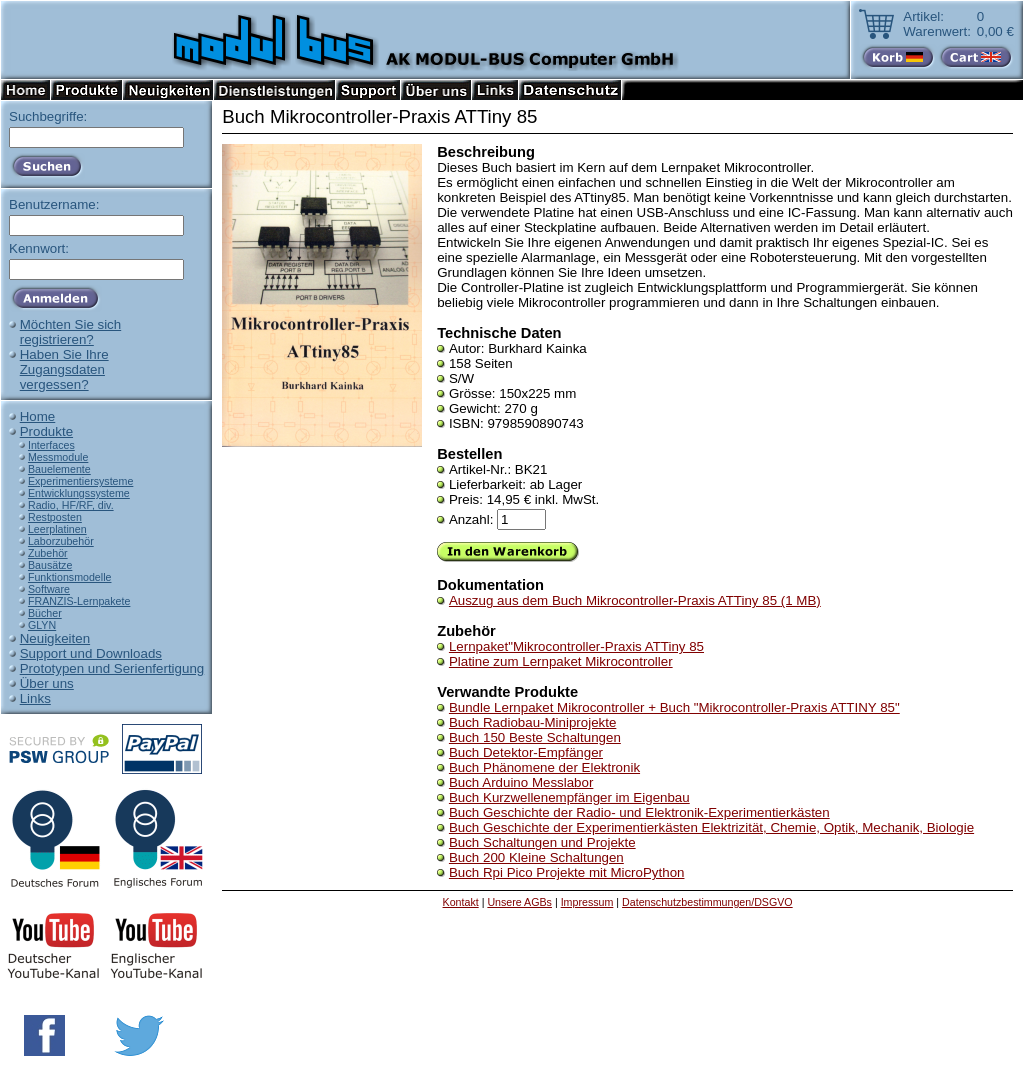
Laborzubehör (61, 541)
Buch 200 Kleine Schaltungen (536, 857)
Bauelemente (59, 469)
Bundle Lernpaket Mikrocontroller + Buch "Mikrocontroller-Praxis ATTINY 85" (674, 707)
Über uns (47, 683)
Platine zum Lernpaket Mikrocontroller (561, 661)
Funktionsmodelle (70, 577)
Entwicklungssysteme (79, 493)
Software (49, 589)
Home (38, 416)
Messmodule (58, 457)
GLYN (42, 625)
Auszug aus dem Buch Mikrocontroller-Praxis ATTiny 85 (635, 600)
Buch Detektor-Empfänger (526, 752)
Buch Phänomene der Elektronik (544, 767)
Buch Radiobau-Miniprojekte (532, 722)
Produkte (46, 431)
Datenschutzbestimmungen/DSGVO (707, 902)
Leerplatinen (57, 529)
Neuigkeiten (55, 638)
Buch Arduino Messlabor (521, 782)
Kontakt (461, 902)
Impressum (587, 902)
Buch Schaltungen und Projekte (542, 842)
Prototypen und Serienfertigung (112, 668)
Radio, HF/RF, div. (71, 505)
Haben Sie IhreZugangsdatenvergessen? (64, 369)
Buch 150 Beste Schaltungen (535, 737)
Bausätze (50, 565)
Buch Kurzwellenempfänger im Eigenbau (569, 797)
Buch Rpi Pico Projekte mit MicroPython (567, 872)
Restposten (55, 517)
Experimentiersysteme (80, 481)
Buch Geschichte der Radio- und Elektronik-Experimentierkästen (639, 812)
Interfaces (51, 445)
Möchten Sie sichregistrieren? (71, 332)
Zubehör (48, 553)
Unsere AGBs (519, 902)
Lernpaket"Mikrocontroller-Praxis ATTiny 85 (576, 646)
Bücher (45, 613)
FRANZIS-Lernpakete (79, 601)
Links (35, 698)
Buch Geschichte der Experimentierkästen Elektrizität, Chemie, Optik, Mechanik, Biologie (711, 827)
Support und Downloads (91, 653)
